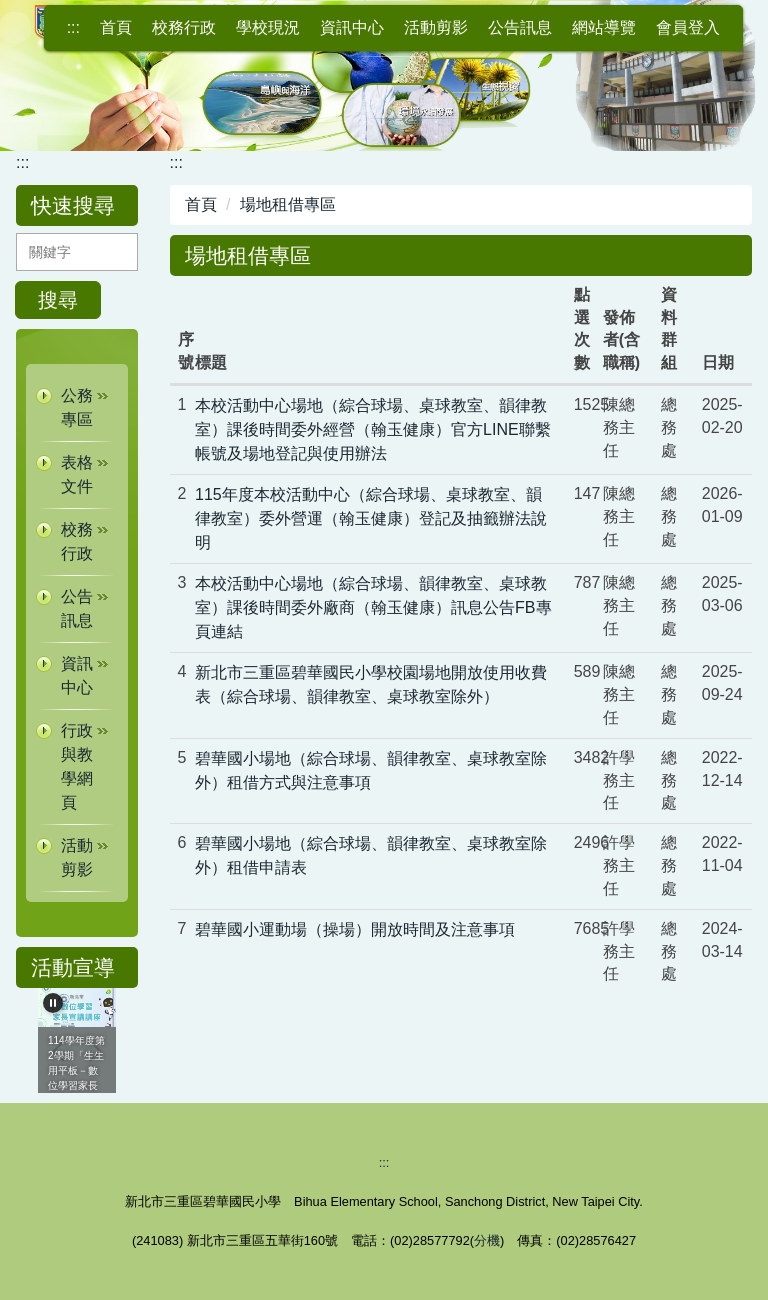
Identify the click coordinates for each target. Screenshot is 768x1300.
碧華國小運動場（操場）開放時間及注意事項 (355, 929)
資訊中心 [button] (352, 27)
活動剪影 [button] (436, 27)
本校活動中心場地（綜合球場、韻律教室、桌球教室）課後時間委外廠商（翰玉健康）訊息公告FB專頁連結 (373, 607)
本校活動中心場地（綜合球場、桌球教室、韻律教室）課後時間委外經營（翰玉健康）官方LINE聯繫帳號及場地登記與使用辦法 (373, 429)
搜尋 (58, 300)
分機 (487, 1240)
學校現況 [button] (268, 27)
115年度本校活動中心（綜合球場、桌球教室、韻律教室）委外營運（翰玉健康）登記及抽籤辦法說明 (371, 518)
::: (73, 27)
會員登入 (688, 27)
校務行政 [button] (184, 27)
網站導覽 (604, 27)
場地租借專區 (288, 204)
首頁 (116, 27)
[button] (77, 408)
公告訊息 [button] (520, 27)
